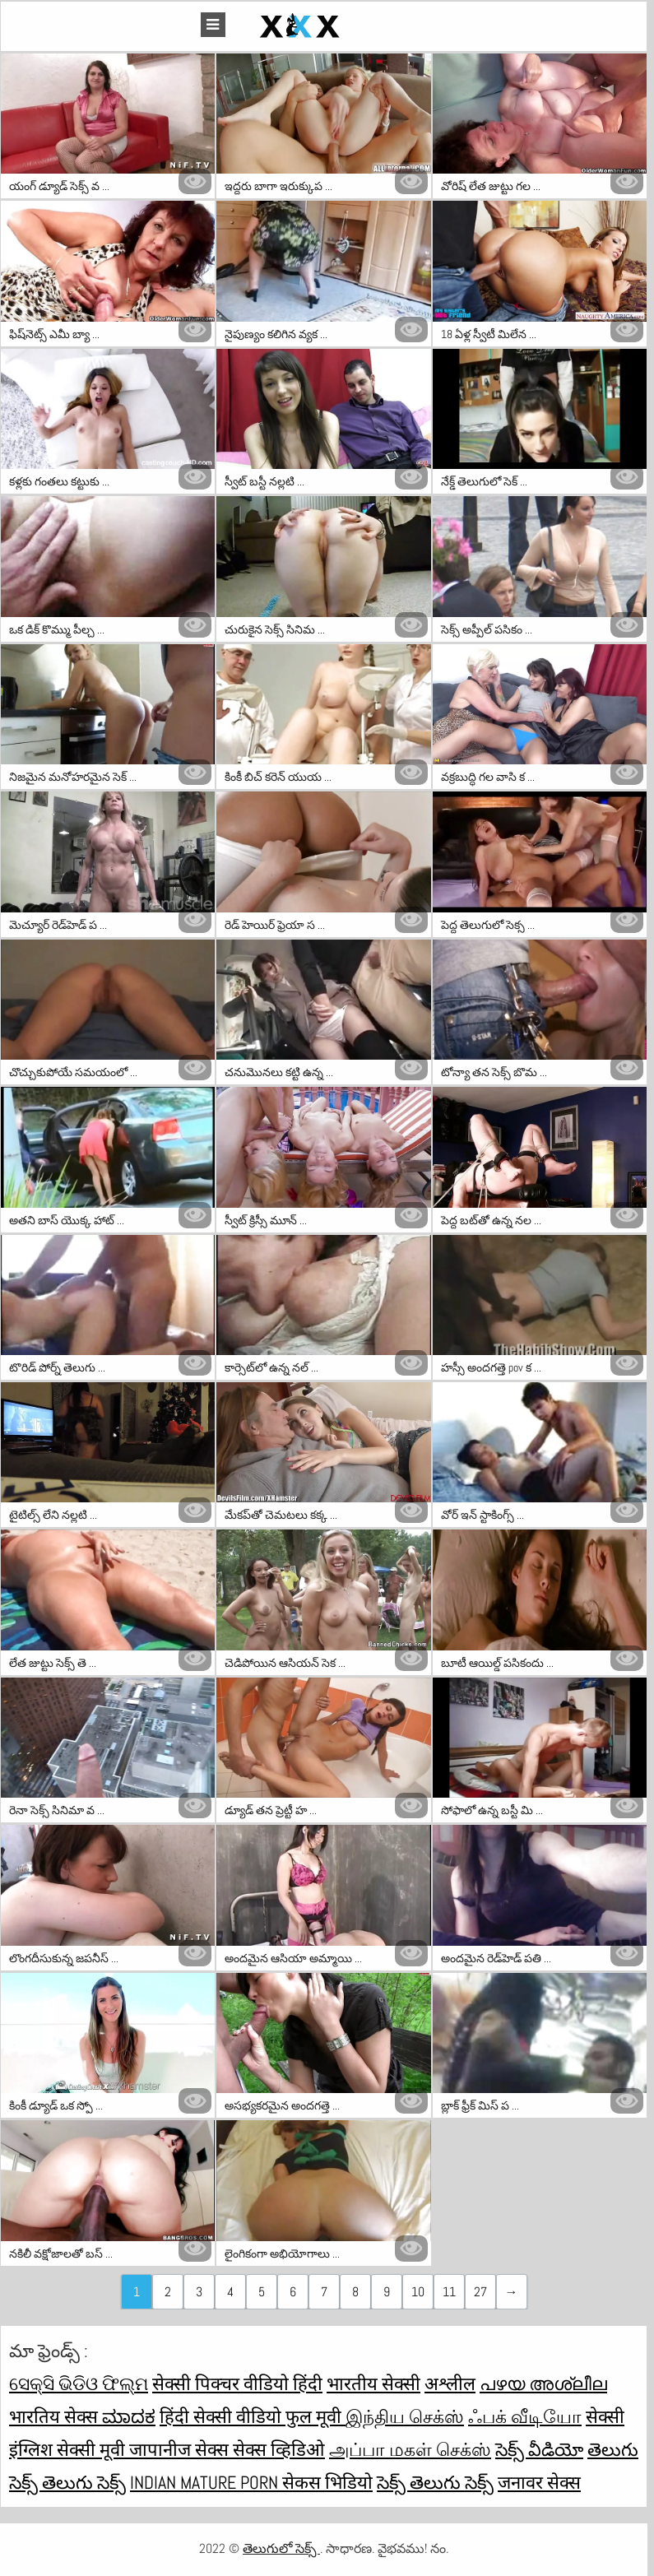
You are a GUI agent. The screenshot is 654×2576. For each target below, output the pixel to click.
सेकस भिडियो (327, 2482)
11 (449, 2291)
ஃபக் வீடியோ (525, 2416)
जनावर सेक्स (539, 2482)
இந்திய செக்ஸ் (405, 2416)
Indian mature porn (206, 2482)
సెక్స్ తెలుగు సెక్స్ (435, 2482)
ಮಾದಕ (128, 2416)
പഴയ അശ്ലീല (543, 2383)
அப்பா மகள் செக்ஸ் (410, 2449)
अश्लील (449, 2383)
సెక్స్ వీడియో (539, 2449)
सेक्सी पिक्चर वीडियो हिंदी (237, 2383)
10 (417, 2291)
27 (480, 2291)
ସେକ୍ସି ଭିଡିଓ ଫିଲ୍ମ (78, 2383)
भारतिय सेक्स (55, 2416)
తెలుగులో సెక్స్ (281, 2548)
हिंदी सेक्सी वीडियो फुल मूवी (253, 2416)
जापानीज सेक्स (181, 2449)
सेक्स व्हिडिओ (279, 2449)
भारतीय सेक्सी (373, 2383)
